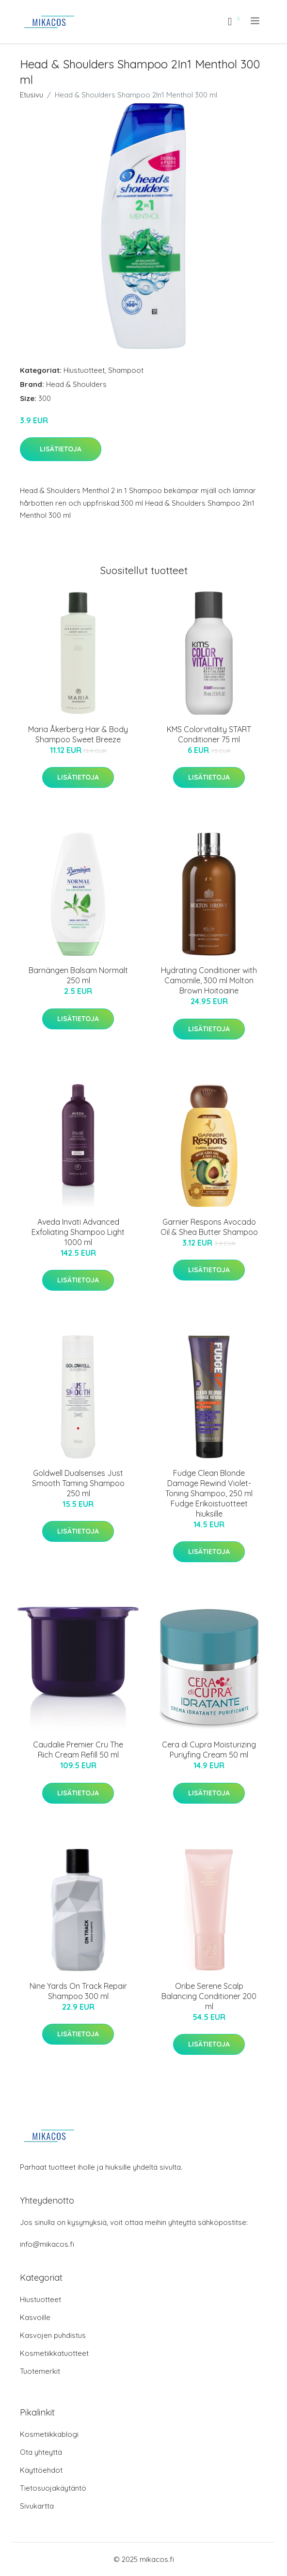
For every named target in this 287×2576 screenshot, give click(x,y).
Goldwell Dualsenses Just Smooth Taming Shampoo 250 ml (78, 1483)
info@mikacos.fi (47, 2244)
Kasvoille (35, 2317)
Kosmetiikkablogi (49, 2434)
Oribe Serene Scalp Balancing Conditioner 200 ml (208, 1996)
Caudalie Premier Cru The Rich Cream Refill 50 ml (78, 1750)
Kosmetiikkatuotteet (54, 2353)
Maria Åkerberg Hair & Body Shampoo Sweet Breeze (78, 734)
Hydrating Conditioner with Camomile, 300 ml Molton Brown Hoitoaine (209, 980)
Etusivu (31, 94)
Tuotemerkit (40, 2371)
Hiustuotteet (84, 370)
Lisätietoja (60, 449)
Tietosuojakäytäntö (53, 2488)
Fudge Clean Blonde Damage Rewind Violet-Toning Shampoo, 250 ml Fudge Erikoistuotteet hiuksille (209, 1493)
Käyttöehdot (41, 2470)
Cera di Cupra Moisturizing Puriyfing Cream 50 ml (209, 1750)
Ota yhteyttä (41, 2452)
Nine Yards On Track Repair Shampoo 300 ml (78, 1991)
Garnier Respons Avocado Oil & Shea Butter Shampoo (209, 1227)
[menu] (255, 21)
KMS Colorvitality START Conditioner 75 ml (209, 734)
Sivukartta (37, 2506)
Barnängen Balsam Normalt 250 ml (78, 975)
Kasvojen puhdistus (53, 2335)
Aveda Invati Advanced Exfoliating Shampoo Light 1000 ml (78, 1232)
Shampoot (126, 370)
